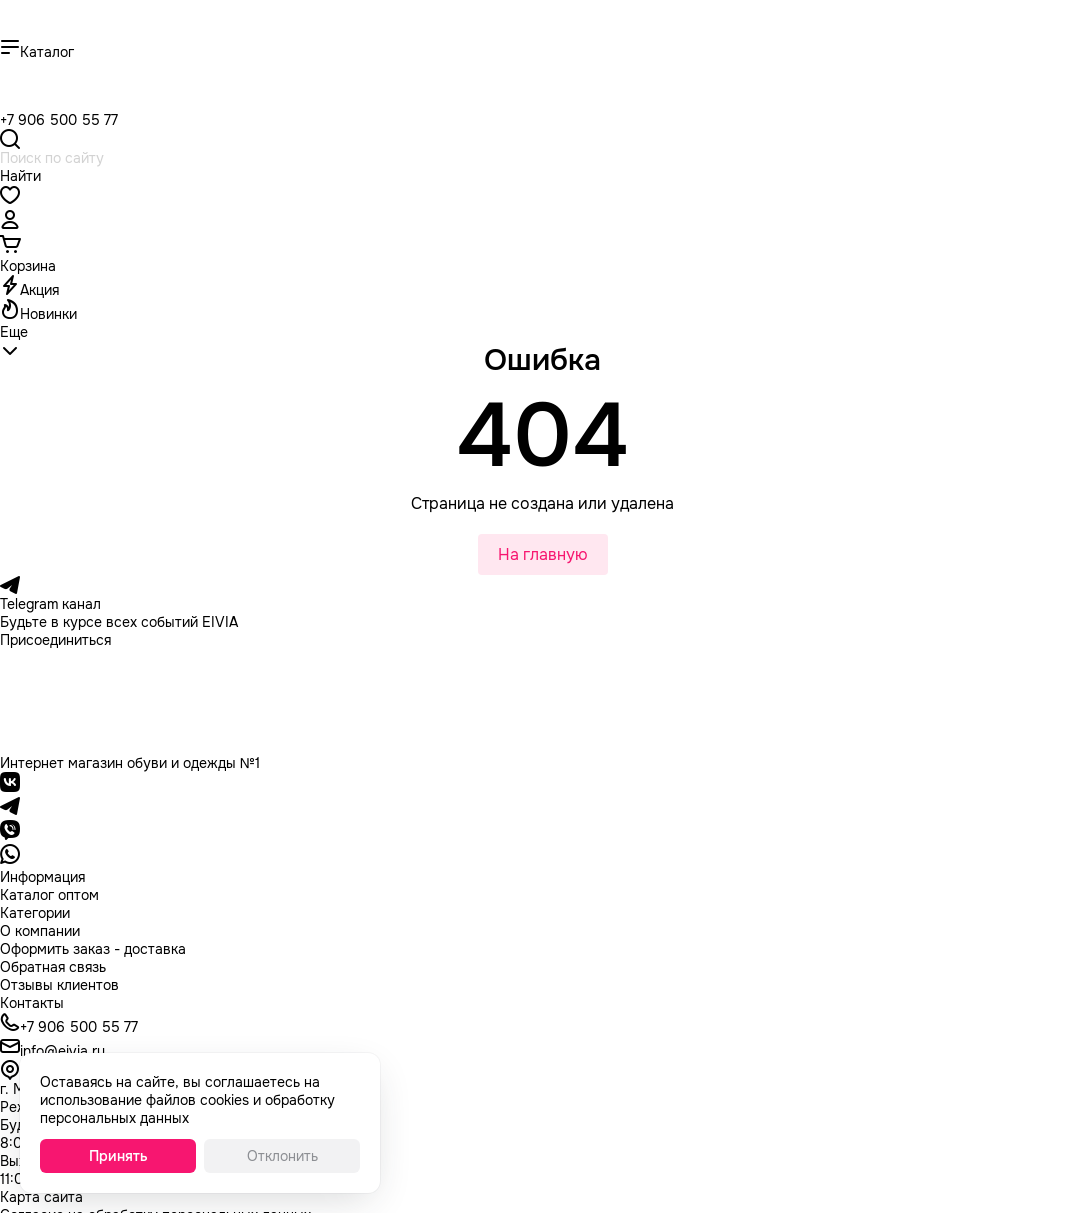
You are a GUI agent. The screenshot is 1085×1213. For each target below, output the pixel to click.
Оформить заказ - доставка (93, 949)
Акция (39, 290)
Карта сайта (41, 1197)
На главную (543, 554)
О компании (40, 931)
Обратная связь (53, 967)
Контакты (32, 1003)
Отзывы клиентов (59, 985)
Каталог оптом (49, 895)
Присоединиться (55, 640)
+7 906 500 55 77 (59, 120)
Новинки (48, 314)
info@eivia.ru (62, 1051)
